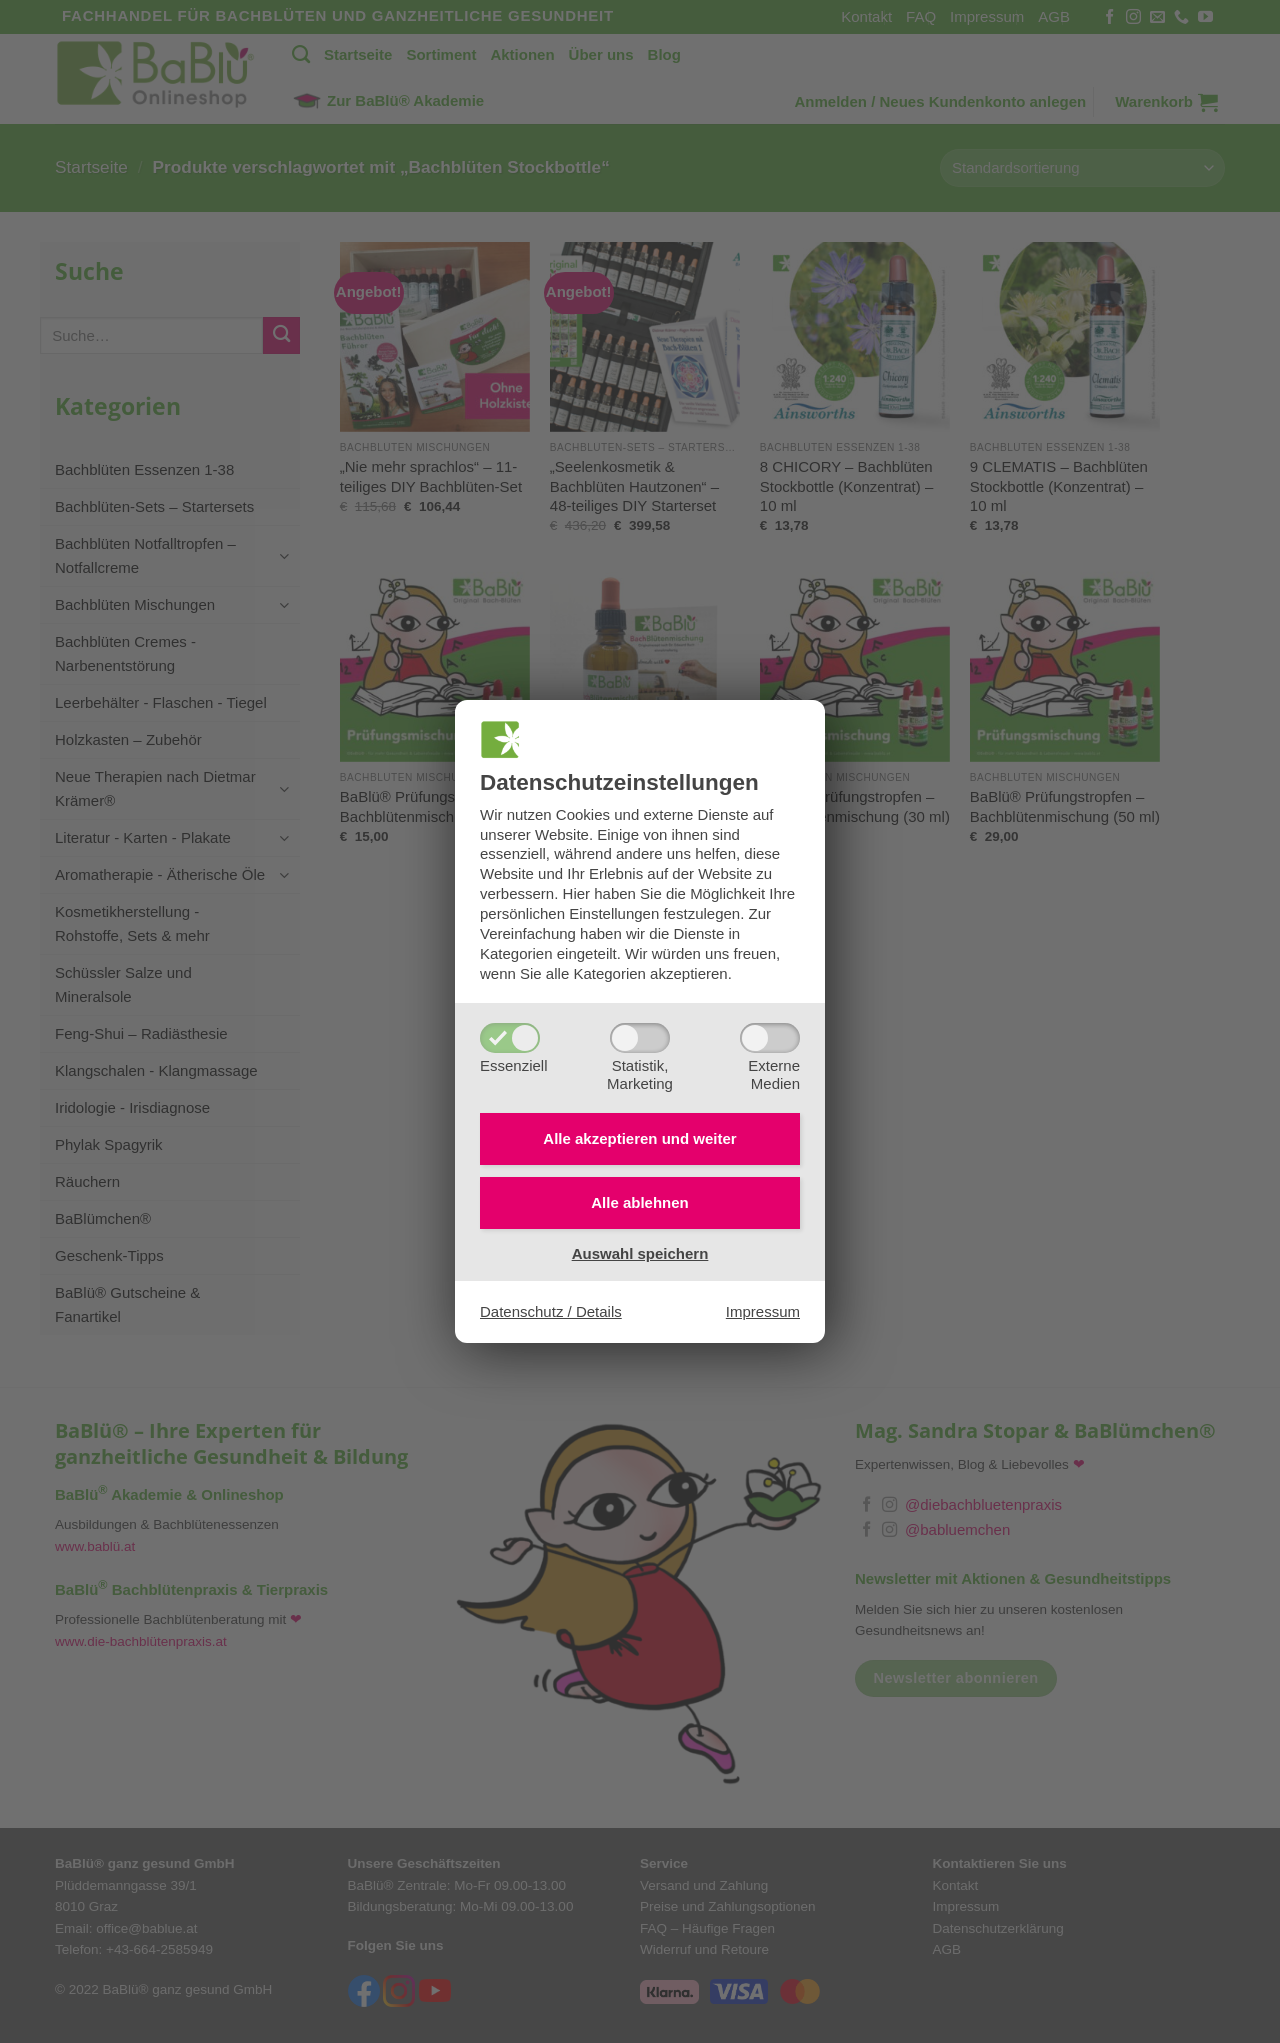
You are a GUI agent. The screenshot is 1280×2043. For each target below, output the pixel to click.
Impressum (763, 1311)
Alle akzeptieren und (639, 1138)
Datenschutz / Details (551, 1311)
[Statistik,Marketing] (640, 1038)
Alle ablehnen (640, 1202)
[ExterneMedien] (770, 1038)
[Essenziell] (510, 1038)
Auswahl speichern (640, 1253)
